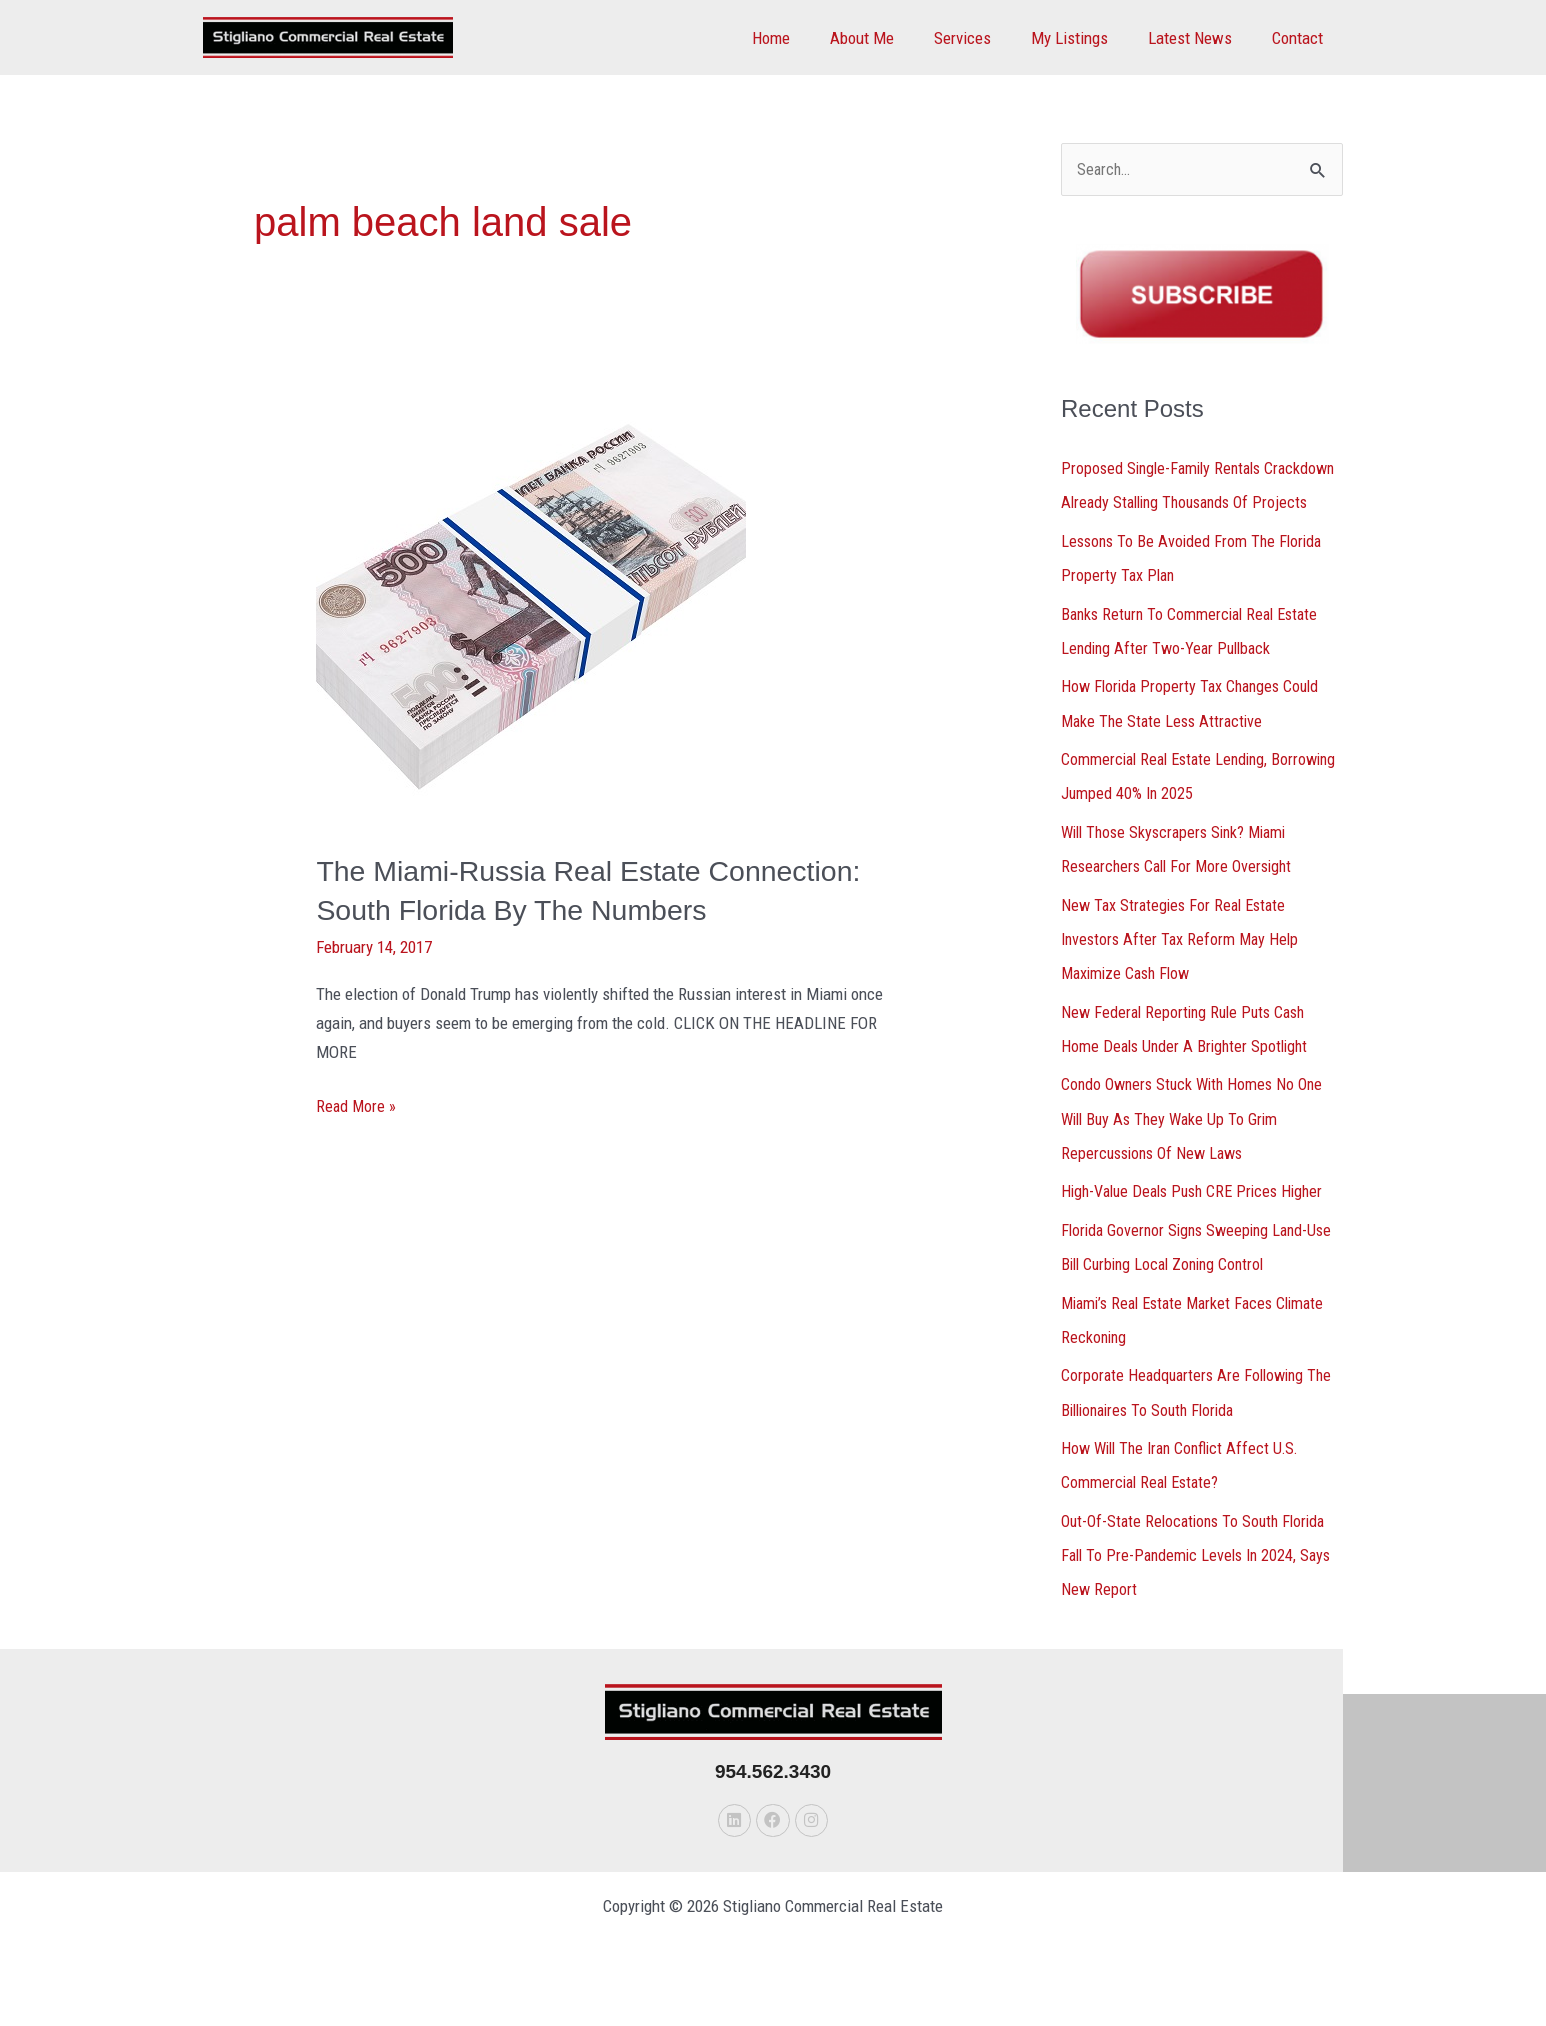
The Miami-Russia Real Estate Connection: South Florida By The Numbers (541, 909)
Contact (1300, 38)
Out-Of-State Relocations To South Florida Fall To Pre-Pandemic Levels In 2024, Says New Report (1201, 1583)
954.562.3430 (773, 1798)
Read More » (357, 1143)
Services (983, 38)
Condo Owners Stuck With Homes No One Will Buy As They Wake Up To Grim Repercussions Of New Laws (1197, 1150)
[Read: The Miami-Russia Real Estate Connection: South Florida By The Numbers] (531, 609)
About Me (889, 38)
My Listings (1084, 38)
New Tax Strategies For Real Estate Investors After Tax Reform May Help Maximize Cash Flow (1183, 971)
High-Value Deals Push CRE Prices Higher (1200, 1222)
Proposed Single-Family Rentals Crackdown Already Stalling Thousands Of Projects (1200, 504)
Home (804, 38)
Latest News (1199, 38)
